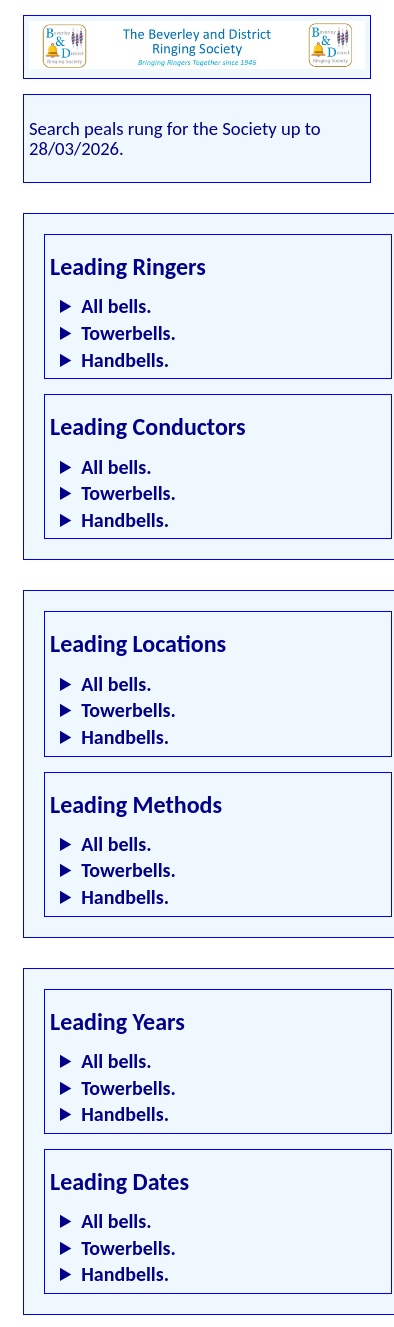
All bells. (116, 306)
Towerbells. (128, 333)
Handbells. (125, 360)
